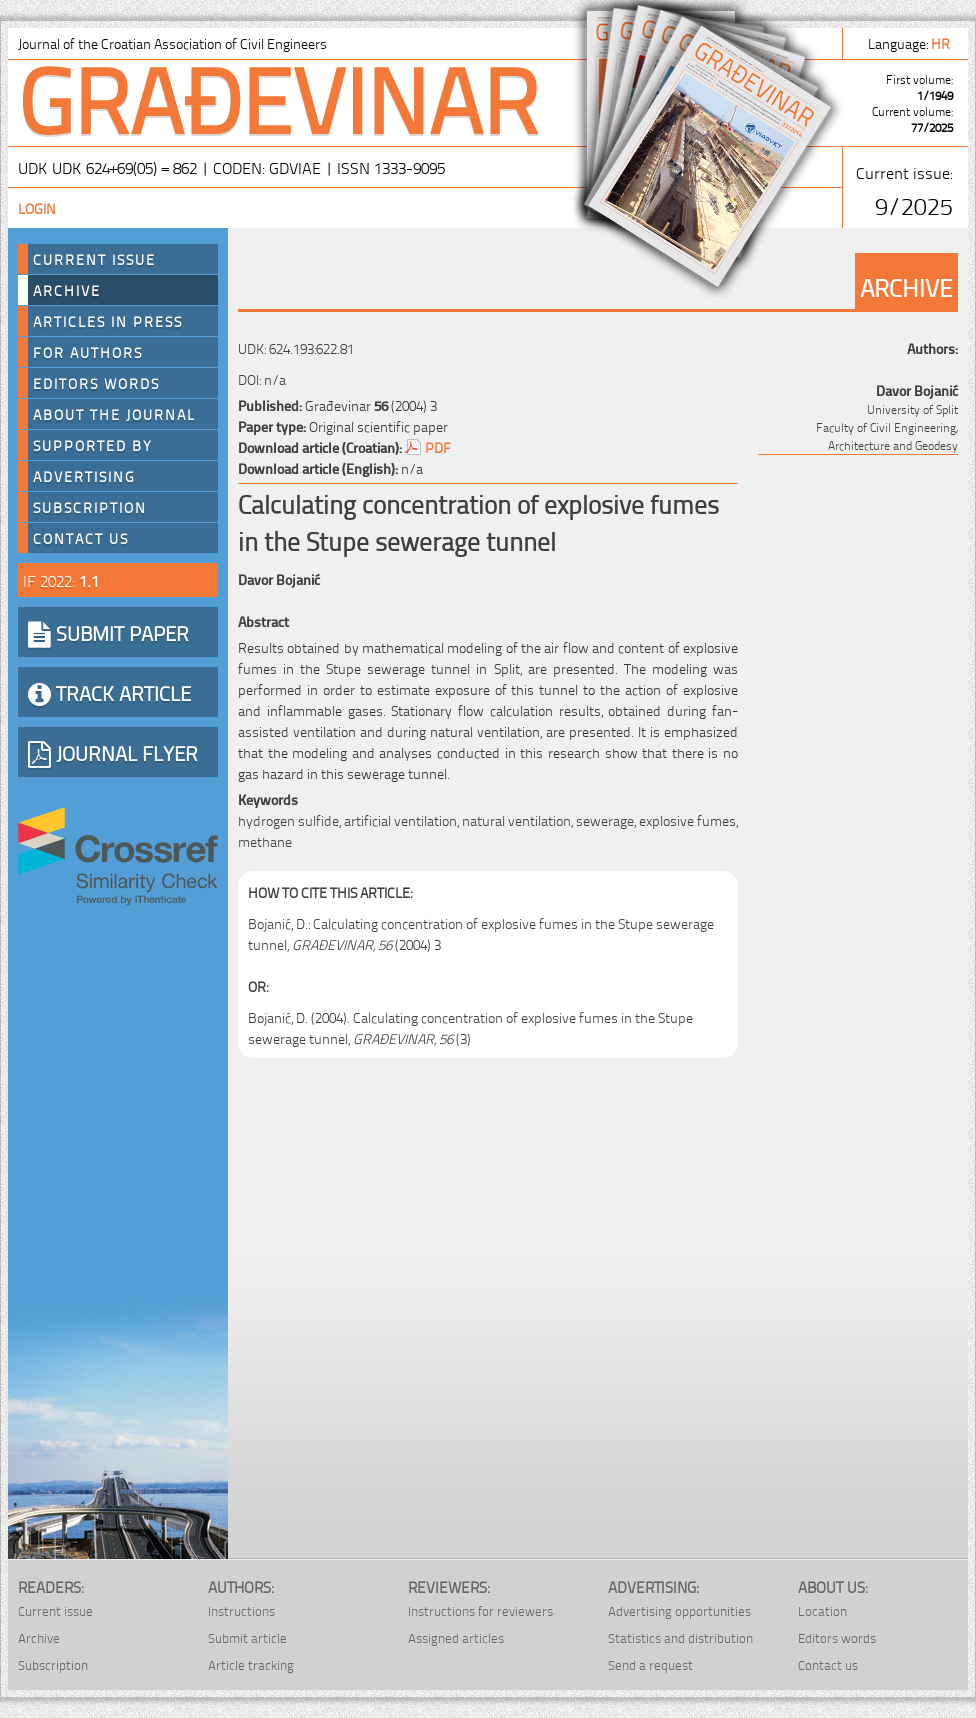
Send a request (650, 1664)
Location (822, 1610)
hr (942, 42)
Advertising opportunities (679, 1610)
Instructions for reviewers (480, 1610)
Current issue (55, 1610)
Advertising (84, 476)
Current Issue (94, 259)
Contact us (81, 538)
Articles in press (108, 321)
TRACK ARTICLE (109, 692)
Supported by (93, 445)
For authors (88, 352)
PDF (438, 446)
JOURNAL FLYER (113, 752)
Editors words (96, 383)
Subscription (90, 507)
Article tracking (251, 1664)
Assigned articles (456, 1637)
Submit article (247, 1637)
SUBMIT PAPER (108, 632)
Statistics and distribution (680, 1637)
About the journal (114, 414)
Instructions (241, 1610)
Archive (67, 290)
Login (37, 207)
